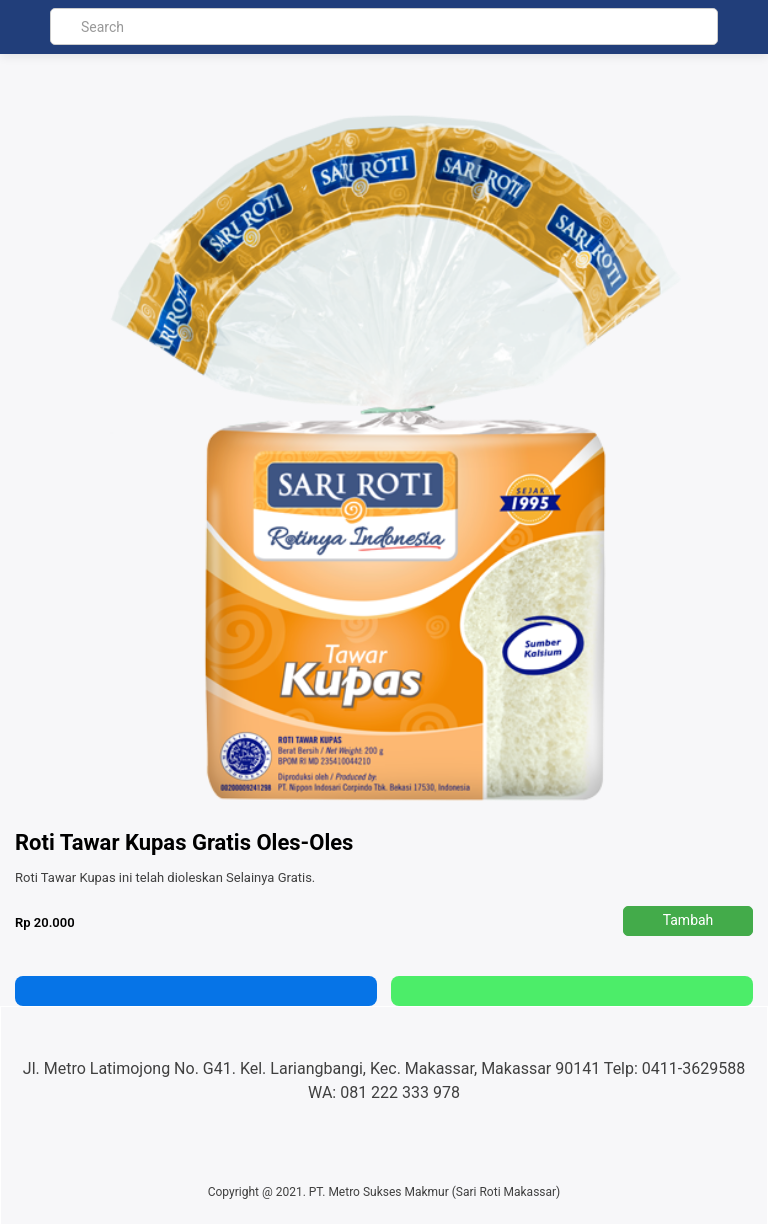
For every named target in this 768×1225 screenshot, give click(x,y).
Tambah (688, 920)
